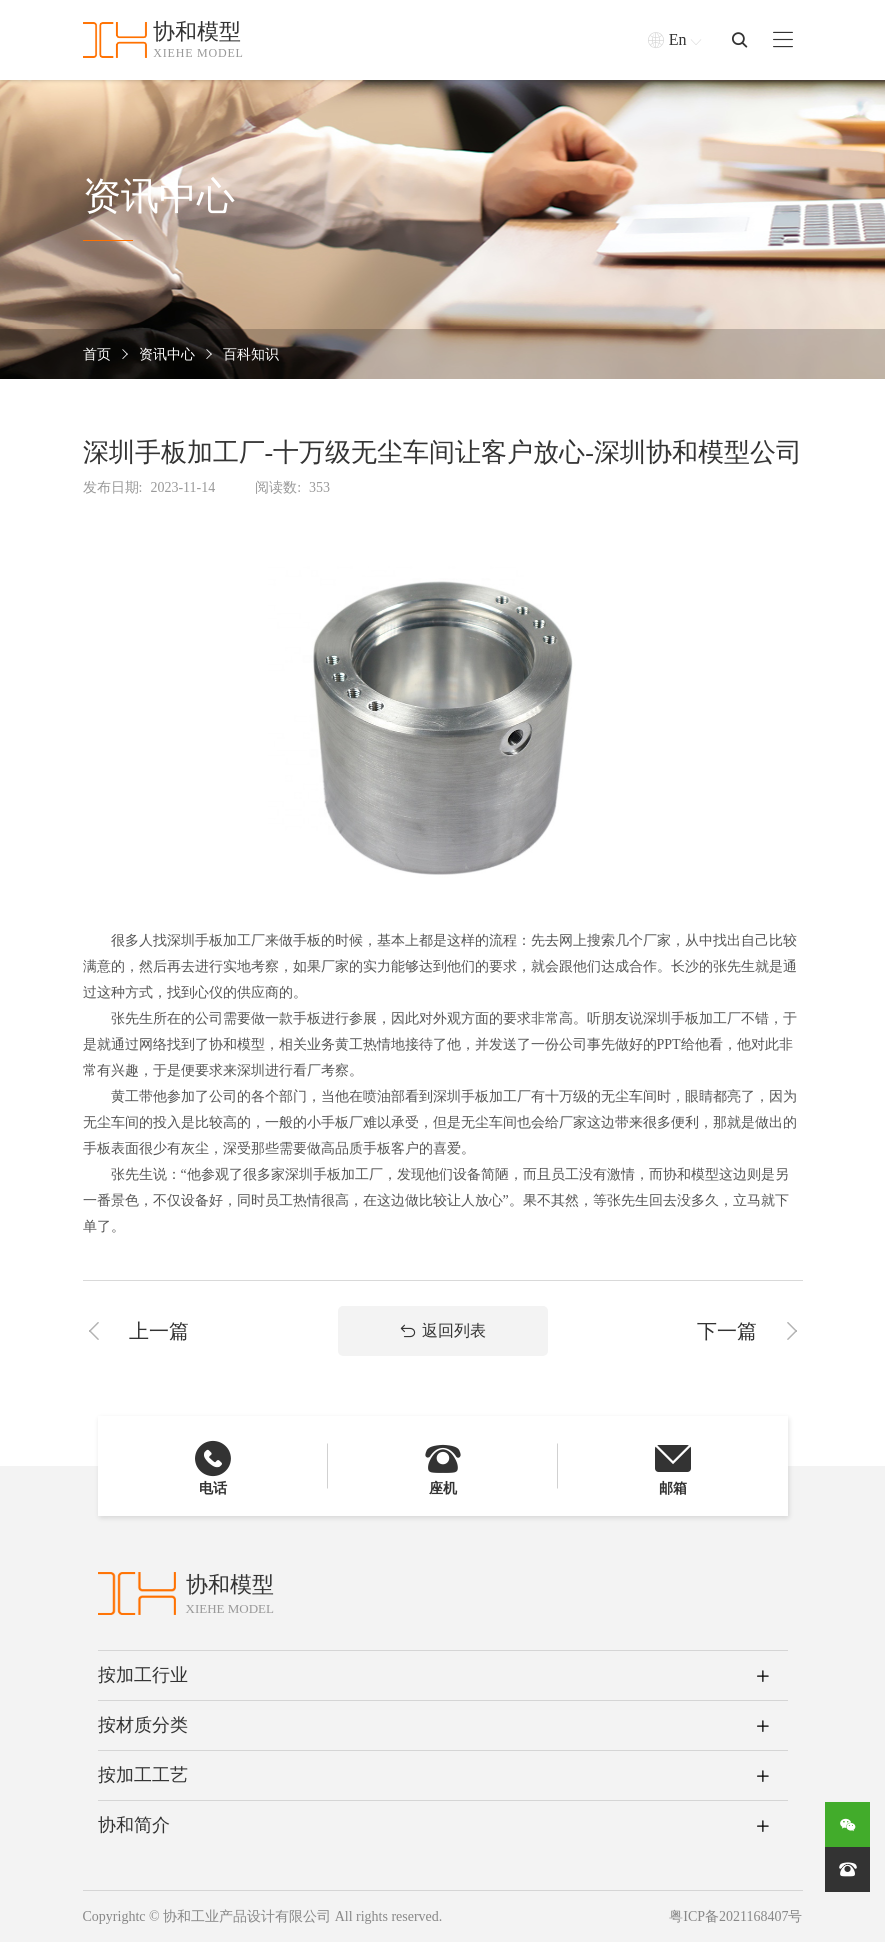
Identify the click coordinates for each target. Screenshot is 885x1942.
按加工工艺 (143, 1775)
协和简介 (134, 1825)
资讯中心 (167, 354)
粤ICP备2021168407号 (735, 1916)
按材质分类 (143, 1725)
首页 (97, 354)
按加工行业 (143, 1675)
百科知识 (251, 354)
